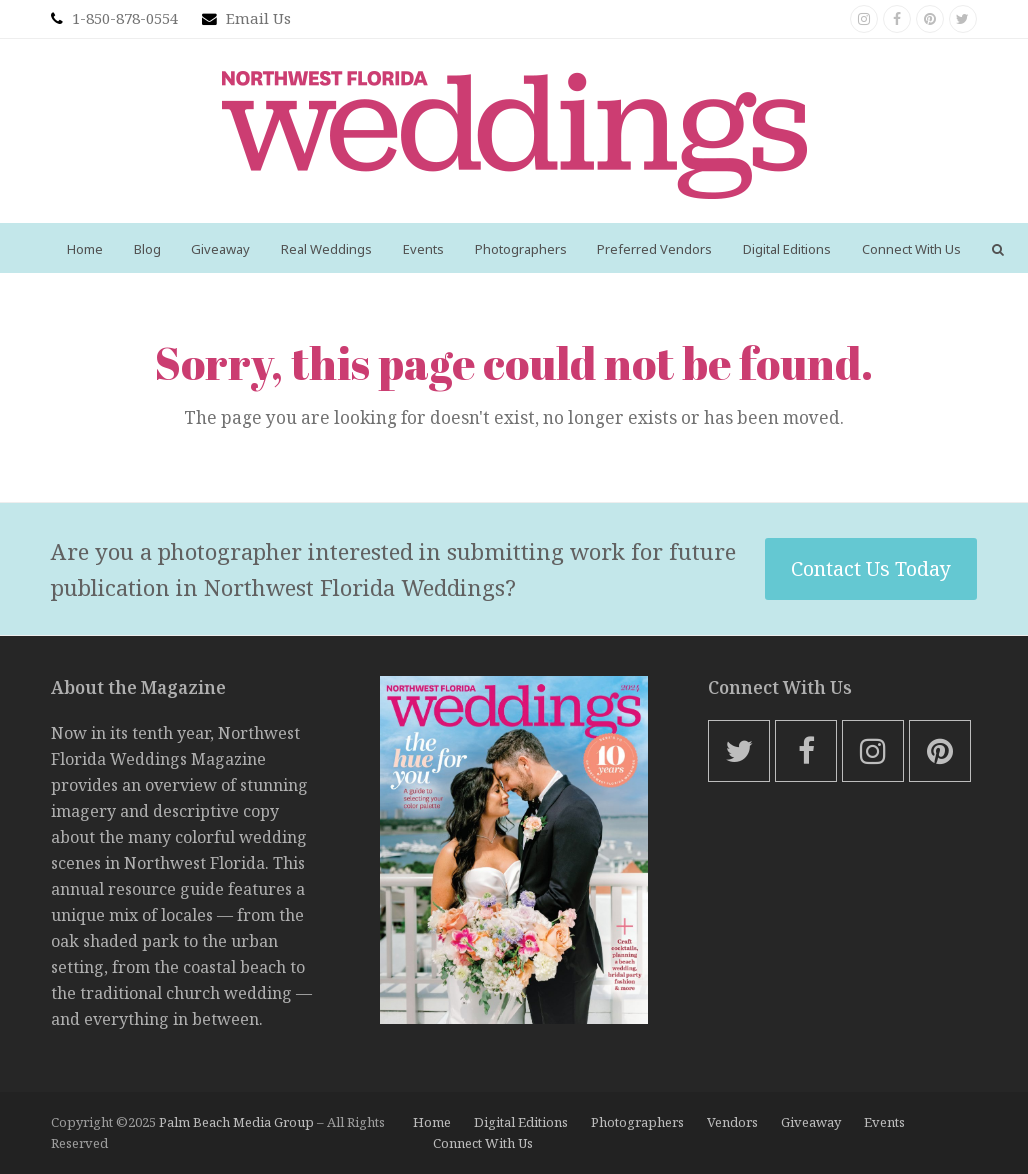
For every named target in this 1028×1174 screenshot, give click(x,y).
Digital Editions (521, 1122)
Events (884, 1122)
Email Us (258, 18)
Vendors (732, 1122)
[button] (997, 248)
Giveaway (811, 1122)
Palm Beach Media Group (236, 1122)
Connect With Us (483, 1143)
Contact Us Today (871, 568)
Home (432, 1122)
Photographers (637, 1122)
